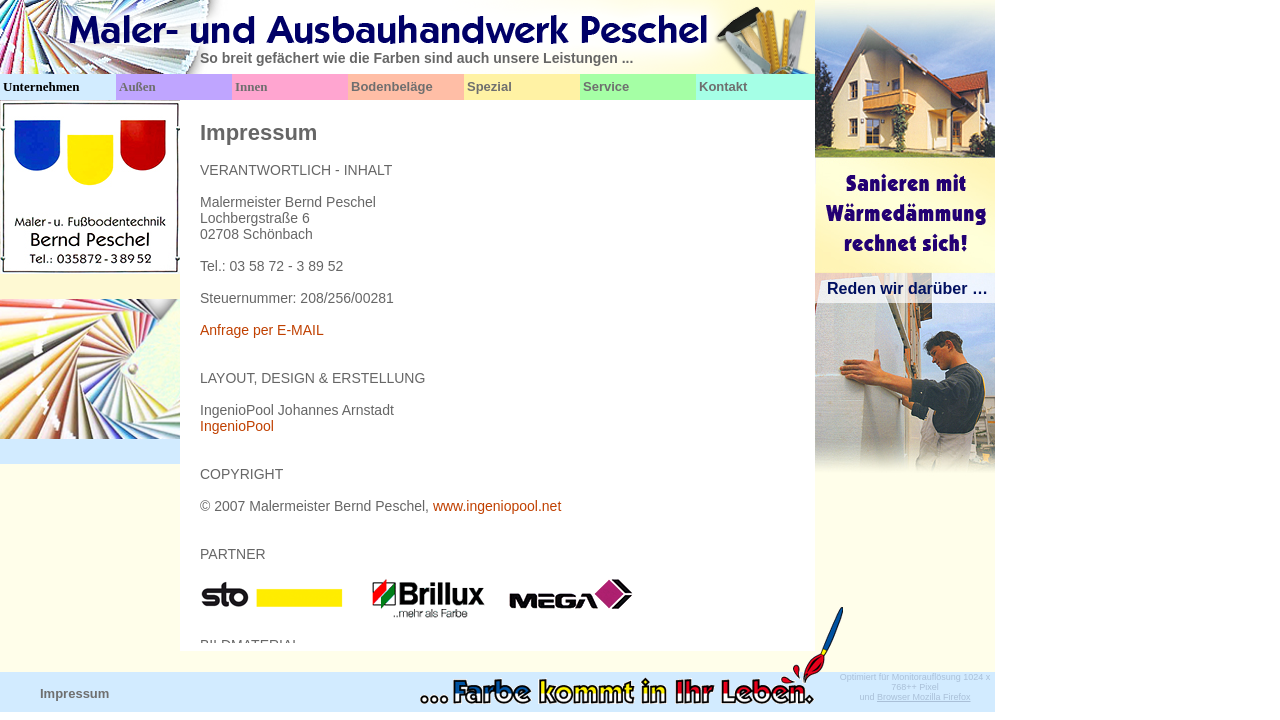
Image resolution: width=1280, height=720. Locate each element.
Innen (251, 86)
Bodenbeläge (392, 86)
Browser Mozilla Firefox (924, 697)
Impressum (74, 693)
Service (606, 86)
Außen (137, 86)
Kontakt (723, 86)
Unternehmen (41, 86)
